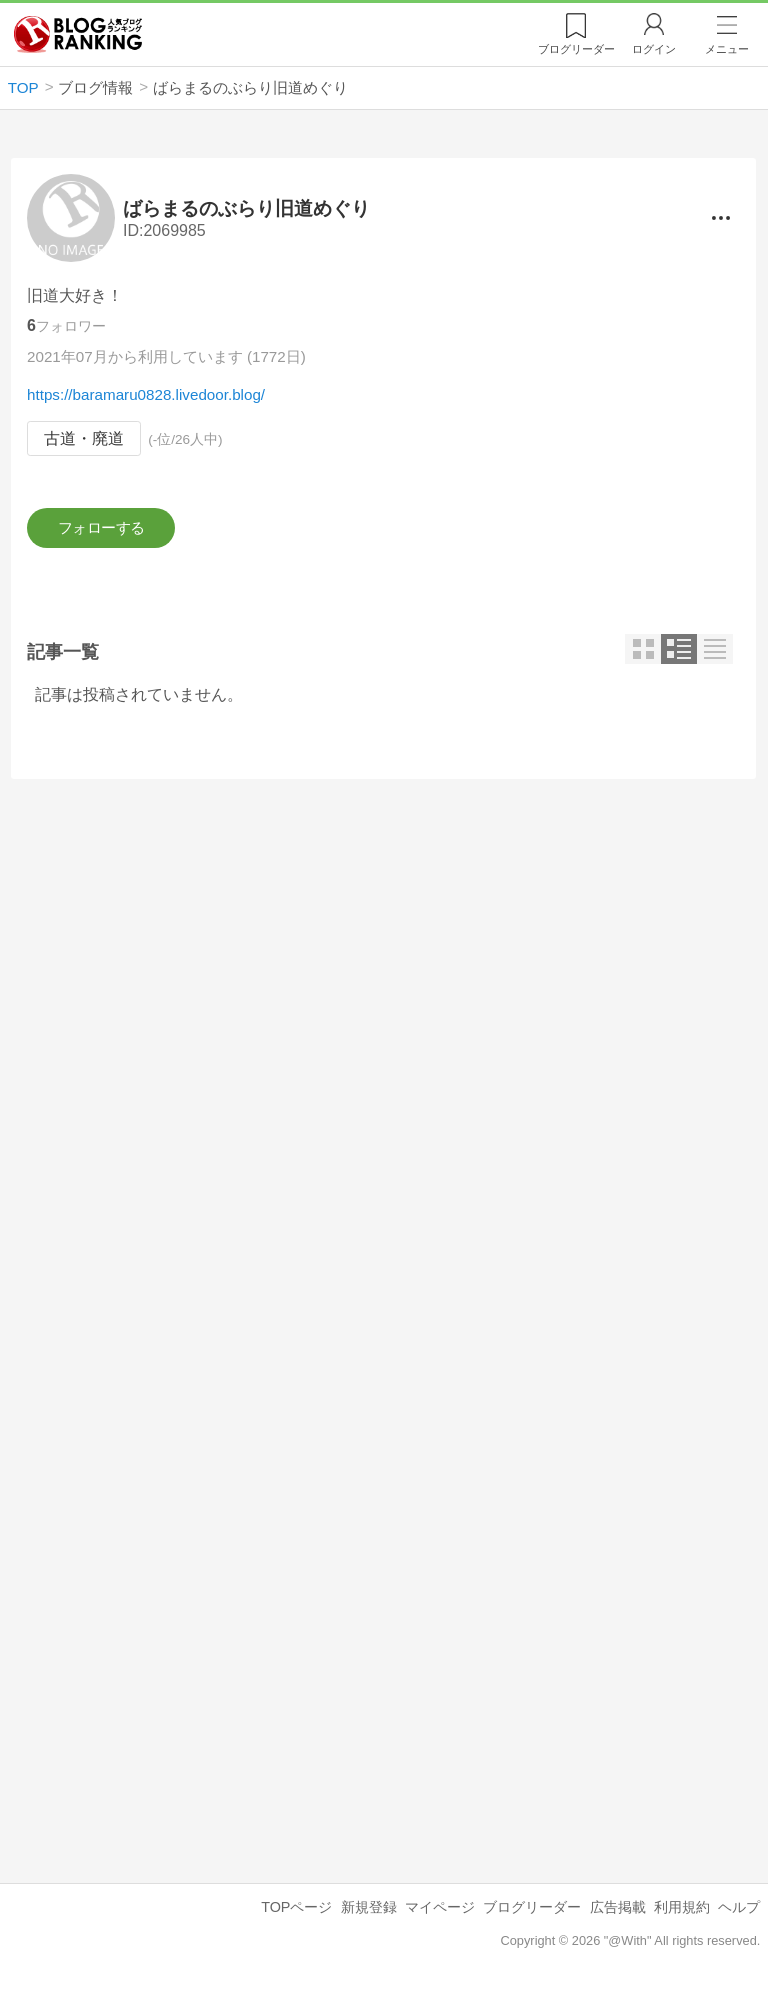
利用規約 (682, 1913)
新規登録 (369, 1913)
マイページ (440, 1913)
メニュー (727, 49)
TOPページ (296, 1913)
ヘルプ (739, 1913)
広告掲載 (618, 1913)
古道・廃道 (84, 438)
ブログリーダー (532, 1913)
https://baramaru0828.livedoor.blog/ (146, 394)
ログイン (654, 49)
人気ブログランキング (78, 34)
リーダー (576, 49)
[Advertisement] (383, 973)
